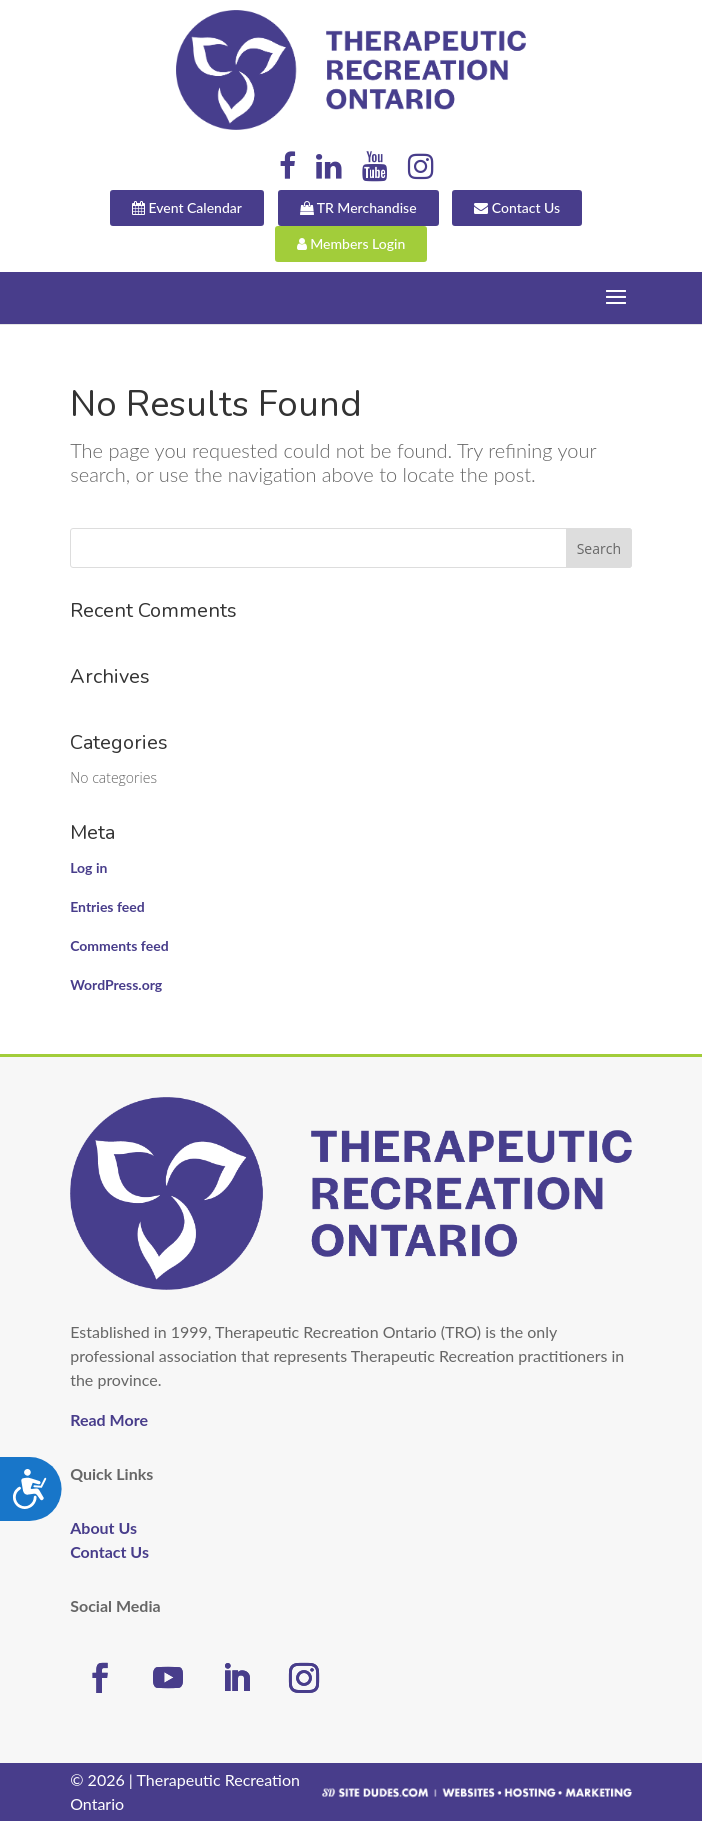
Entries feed (107, 906)
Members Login (351, 243)
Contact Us (517, 207)
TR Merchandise (358, 207)
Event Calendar (187, 207)
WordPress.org (116, 984)
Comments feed (119, 945)
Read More (109, 1419)
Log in (88, 867)
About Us (103, 1527)
